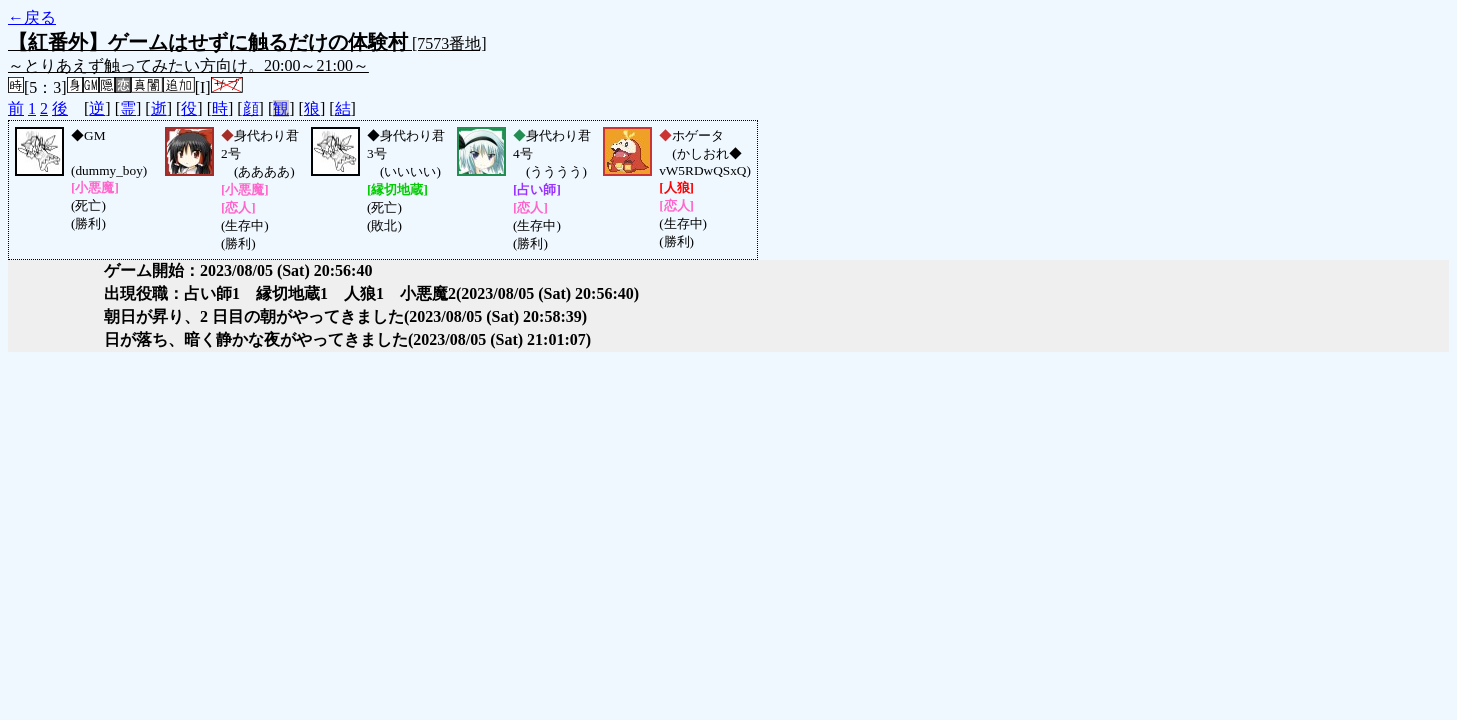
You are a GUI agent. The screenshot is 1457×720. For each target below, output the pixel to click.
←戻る (32, 17)
